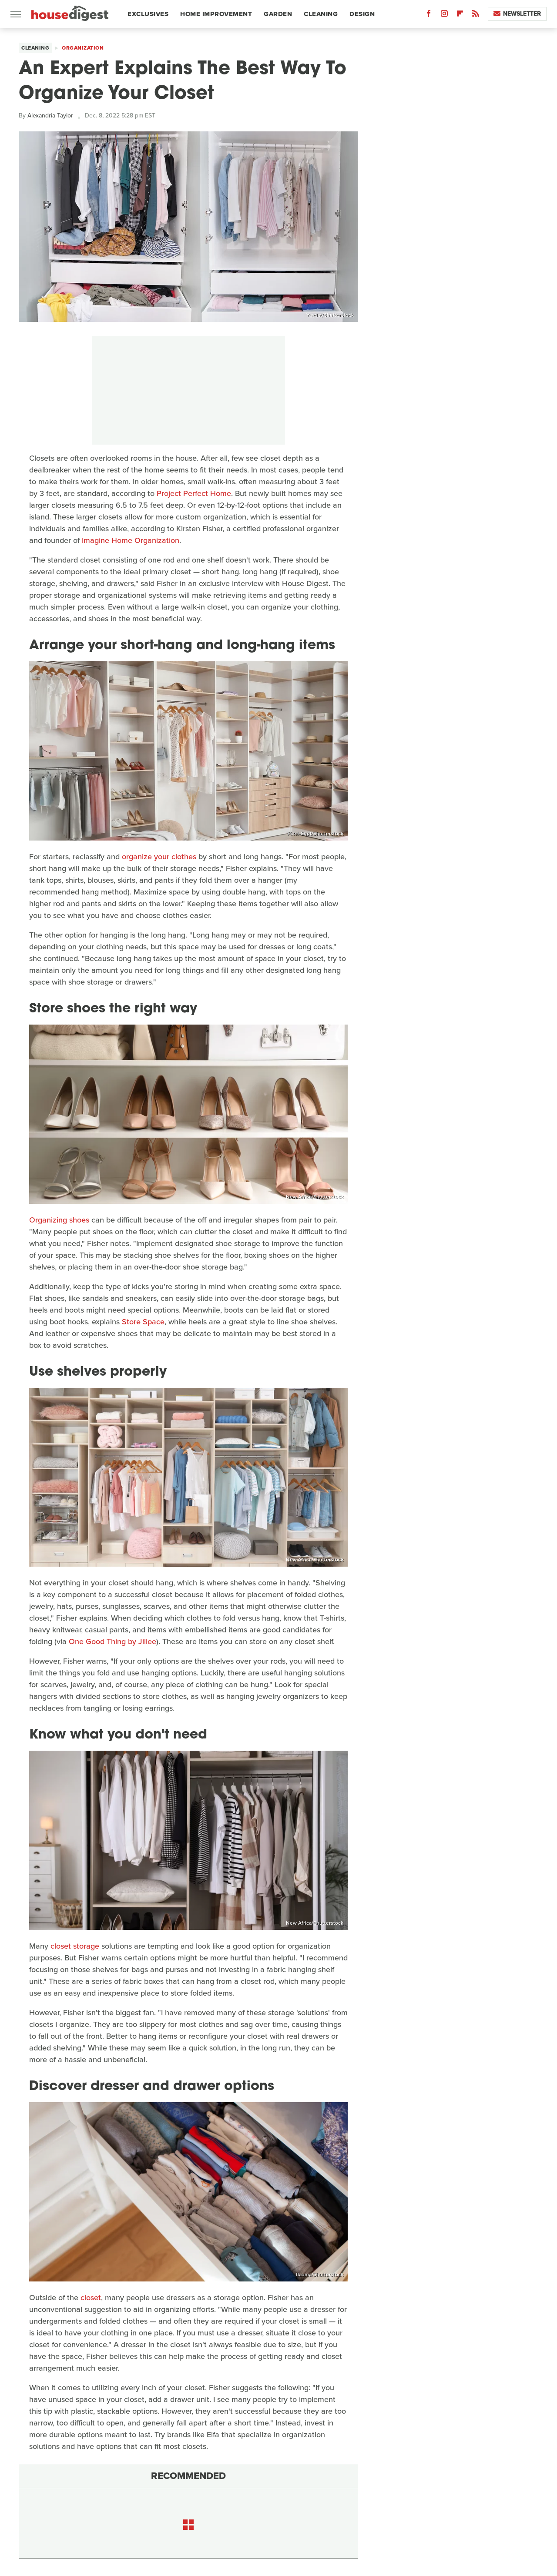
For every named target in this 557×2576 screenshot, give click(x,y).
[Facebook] (428, 15)
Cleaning (321, 14)
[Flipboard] (459, 15)
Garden (278, 14)
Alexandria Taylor (50, 115)
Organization (83, 48)
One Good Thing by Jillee (112, 1641)
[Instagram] (444, 15)
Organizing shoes (59, 1220)
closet (91, 2297)
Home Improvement (216, 14)
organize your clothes (159, 856)
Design (362, 14)
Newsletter (517, 13)
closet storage (74, 1946)
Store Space (143, 1321)
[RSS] (475, 15)
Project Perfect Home (194, 493)
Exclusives (148, 14)
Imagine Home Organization (130, 540)
